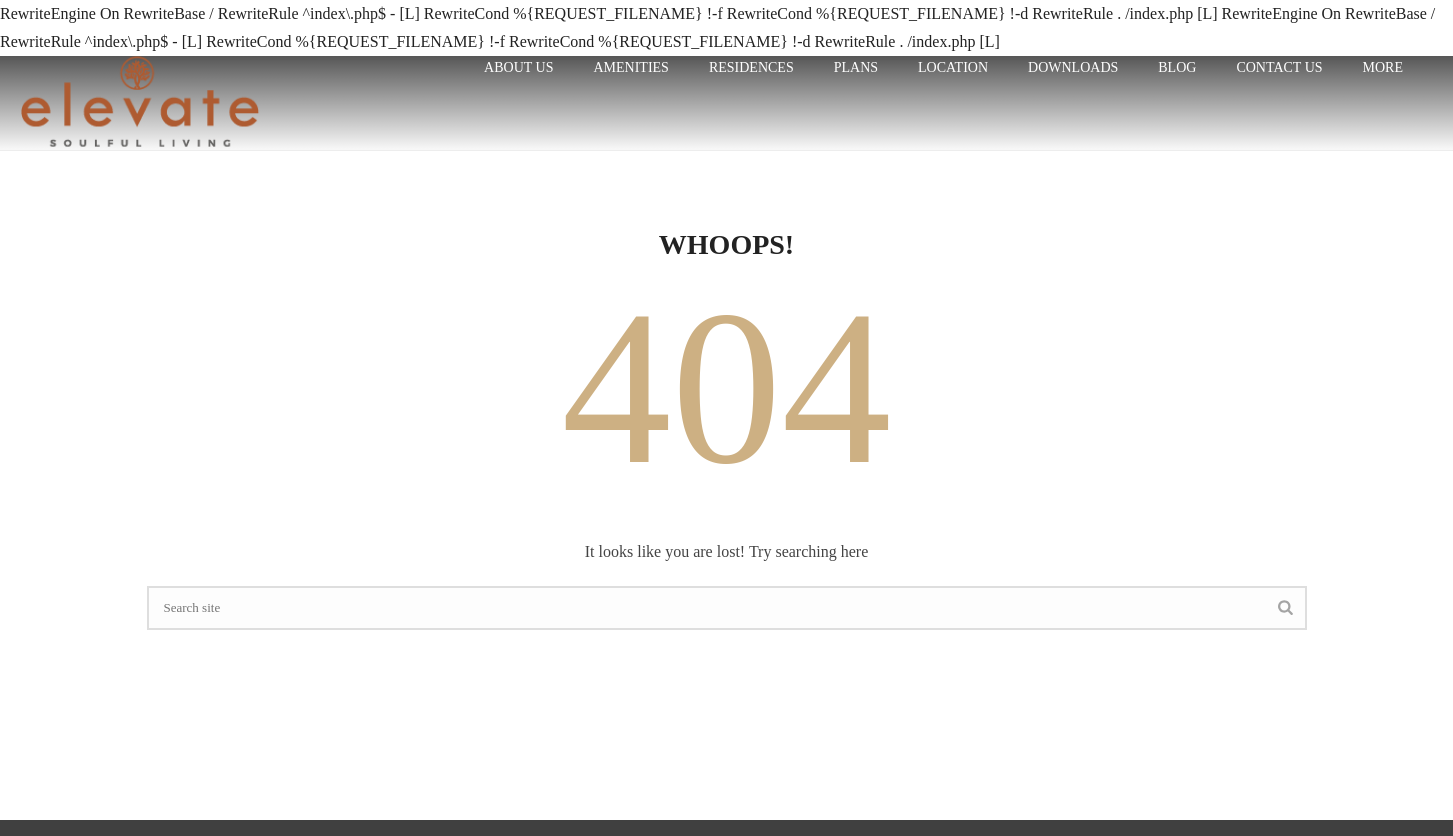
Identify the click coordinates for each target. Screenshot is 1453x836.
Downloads (1073, 67)
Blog (1177, 67)
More (1383, 67)
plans (856, 67)
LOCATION (953, 67)
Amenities (630, 67)
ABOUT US (518, 67)
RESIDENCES (751, 67)
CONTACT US (1279, 67)
